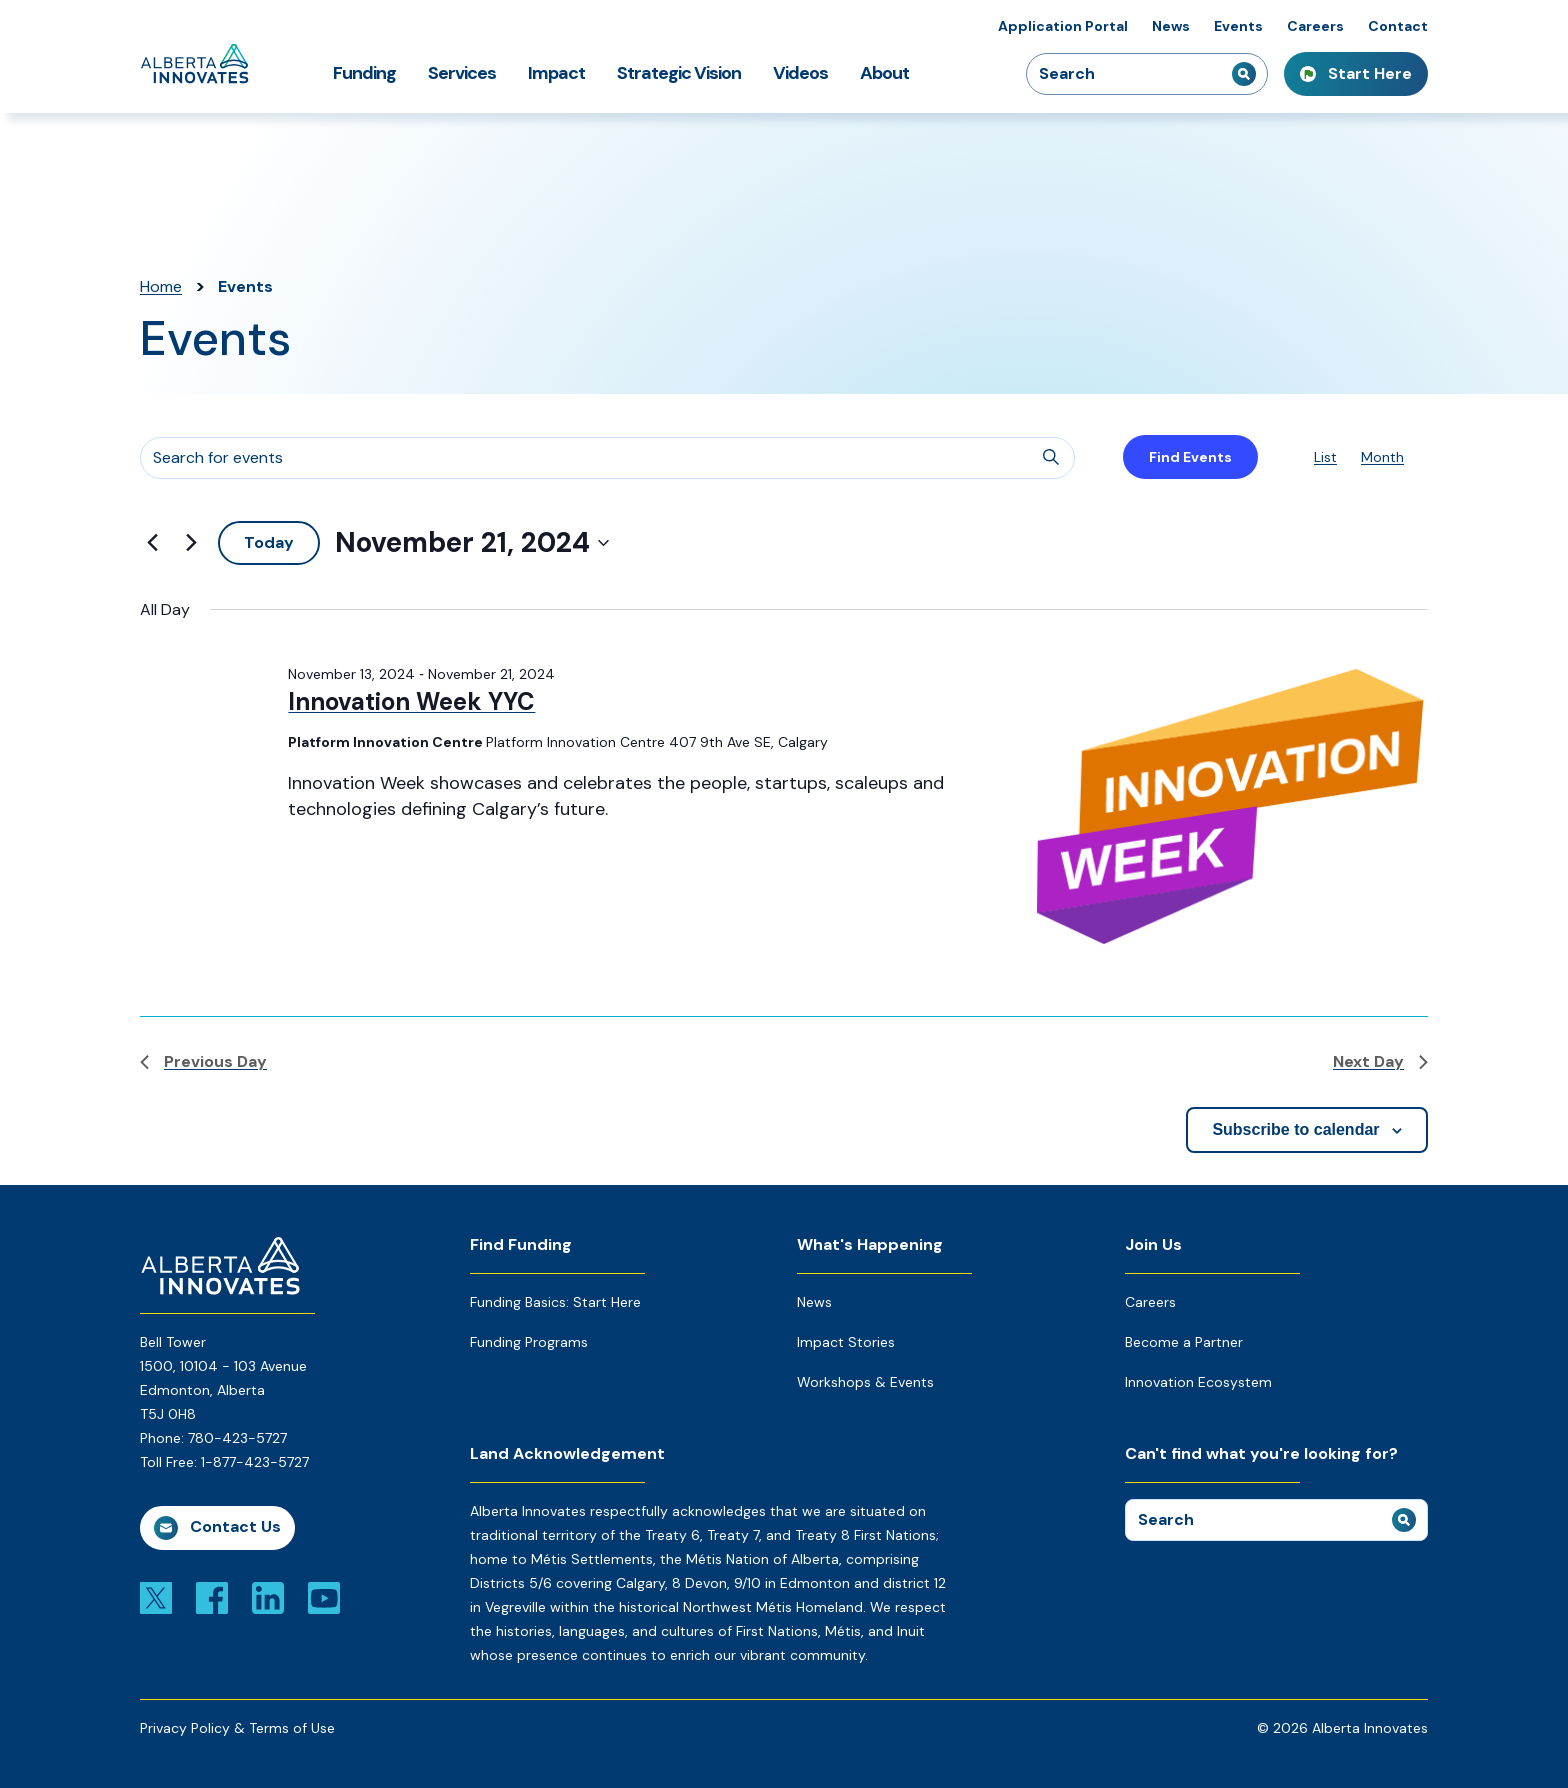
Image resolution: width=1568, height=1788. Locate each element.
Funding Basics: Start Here (555, 1302)
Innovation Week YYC (411, 701)
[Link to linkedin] (268, 1597)
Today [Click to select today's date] (269, 542)
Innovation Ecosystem (1198, 1382)
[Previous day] (152, 543)
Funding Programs (529, 1342)
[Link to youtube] (324, 1597)
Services (462, 73)
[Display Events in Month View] (1382, 457)
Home (161, 286)
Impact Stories (846, 1342)
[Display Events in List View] (1325, 457)
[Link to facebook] (212, 1597)
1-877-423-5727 (255, 1462)
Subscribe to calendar (1295, 1129)
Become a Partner (1184, 1342)
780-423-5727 (237, 1438)
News (1171, 26)
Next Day (1380, 1061)
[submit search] (1244, 74)
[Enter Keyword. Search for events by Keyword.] (607, 458)
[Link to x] (156, 1597)
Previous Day (203, 1061)
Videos (800, 73)
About (884, 73)
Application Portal (1063, 26)
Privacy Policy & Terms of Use (237, 1728)
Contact (1398, 26)
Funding (364, 73)
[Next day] (191, 543)
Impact (556, 73)
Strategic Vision (679, 73)
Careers (1315, 26)
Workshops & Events (865, 1382)
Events (1238, 26)
